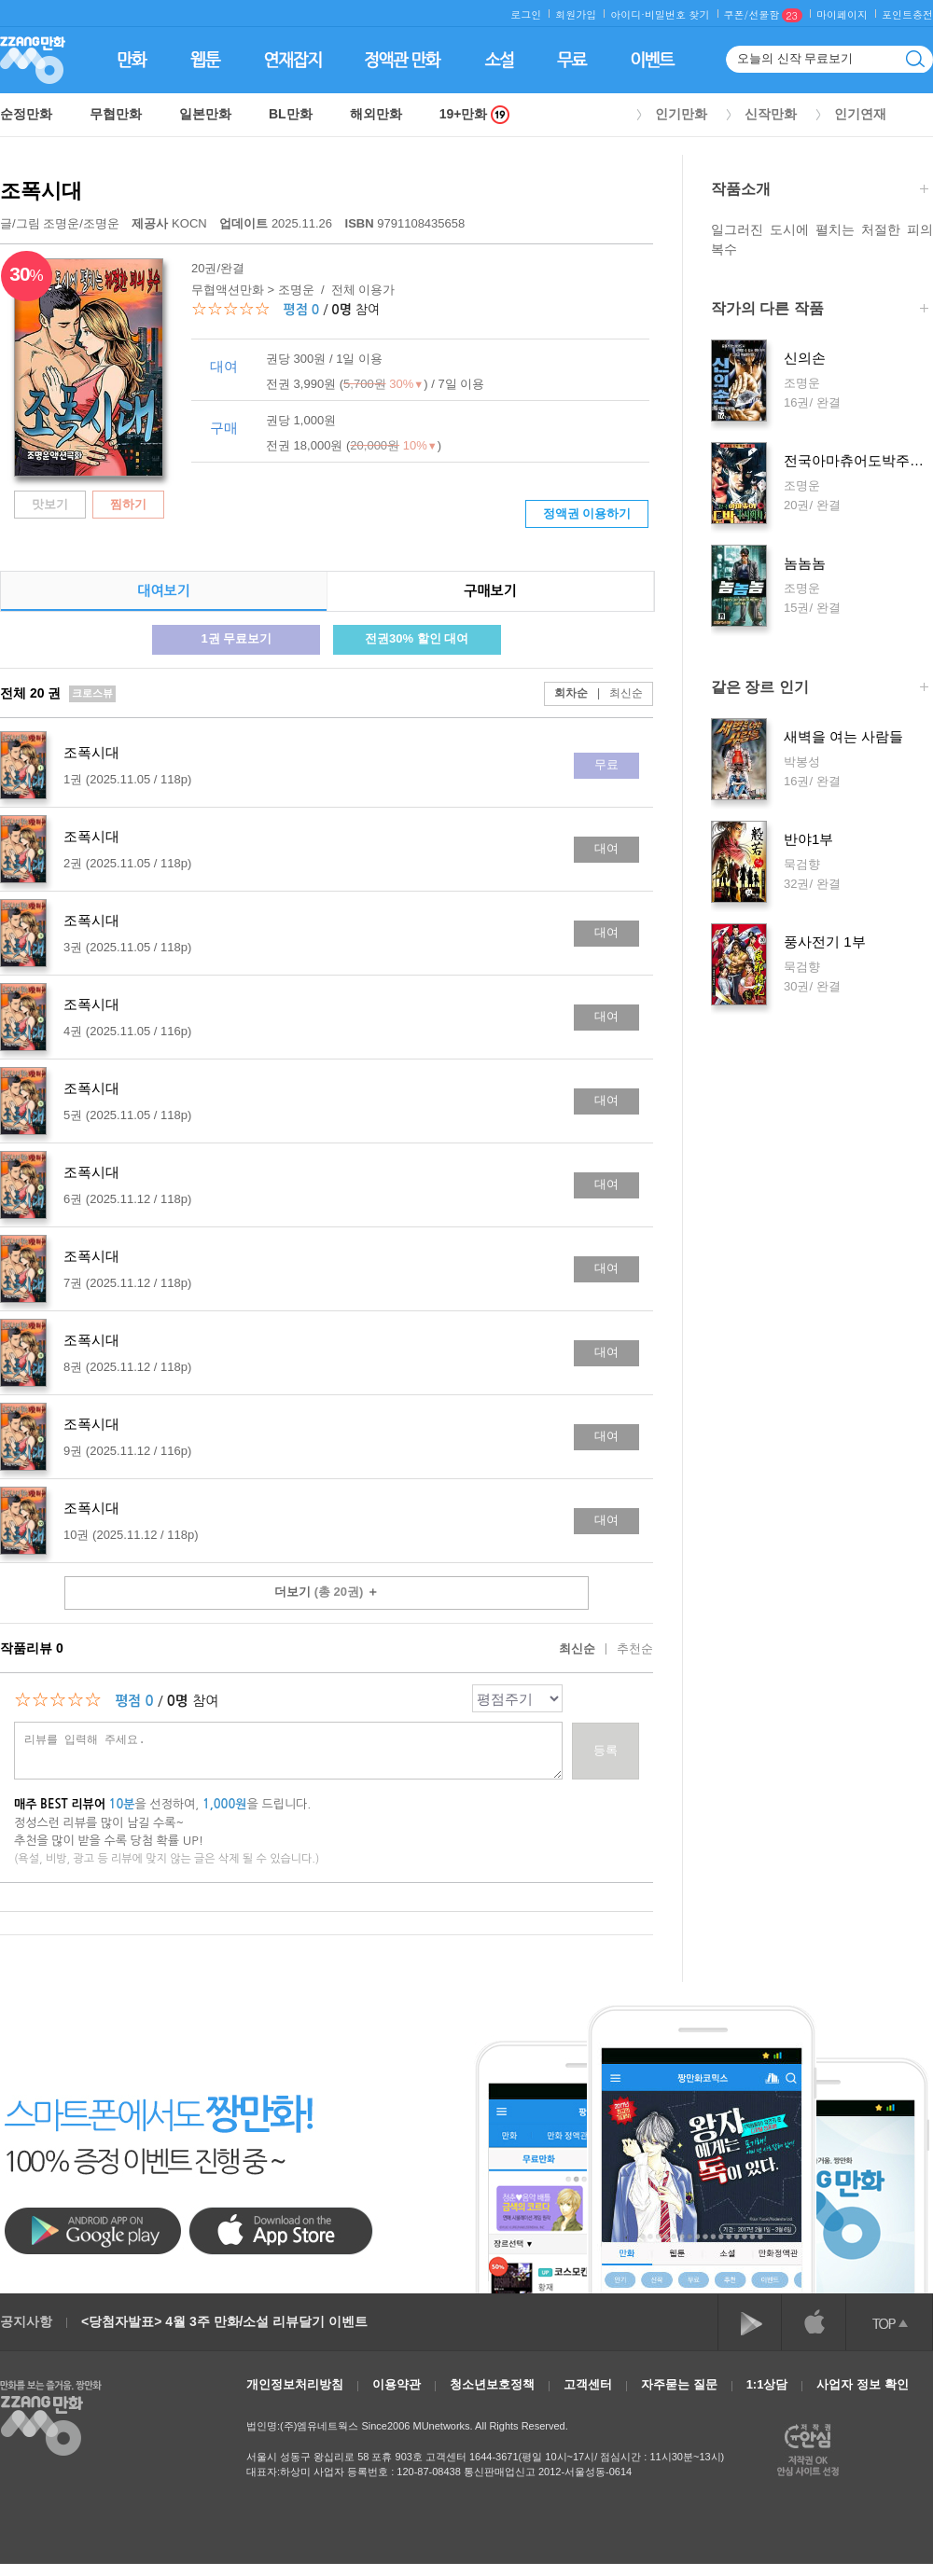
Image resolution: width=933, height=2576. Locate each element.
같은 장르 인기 (819, 689)
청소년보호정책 (492, 2384)
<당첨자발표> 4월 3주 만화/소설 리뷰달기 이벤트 (224, 2321)
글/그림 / (59, 223)
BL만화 (291, 113)
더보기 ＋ (326, 1592)
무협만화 (116, 113)
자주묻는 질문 (679, 2384)
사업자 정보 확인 (862, 2384)
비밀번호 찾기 (677, 14)
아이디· (627, 14)
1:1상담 (767, 2384)
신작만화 (771, 113)
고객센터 (588, 2384)
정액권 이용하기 (587, 513)
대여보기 (163, 591)
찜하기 (128, 504)
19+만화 (474, 114)
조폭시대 (41, 190)
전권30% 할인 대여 (416, 638)
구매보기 (490, 591)
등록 (605, 1750)
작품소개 (819, 191)
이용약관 (396, 2384)
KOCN (171, 223)
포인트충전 (907, 14)
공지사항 (26, 2321)
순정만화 (26, 113)
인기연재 (860, 113)
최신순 (615, 692)
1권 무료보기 (236, 638)
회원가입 (575, 14)
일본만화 (205, 113)
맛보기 (50, 504)
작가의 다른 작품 (819, 310)
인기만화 (681, 113)
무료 (606, 764)
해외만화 (376, 113)
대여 (606, 848)
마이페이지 (842, 14)
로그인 (525, 14)
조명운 (61, 223)
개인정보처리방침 (294, 2384)
